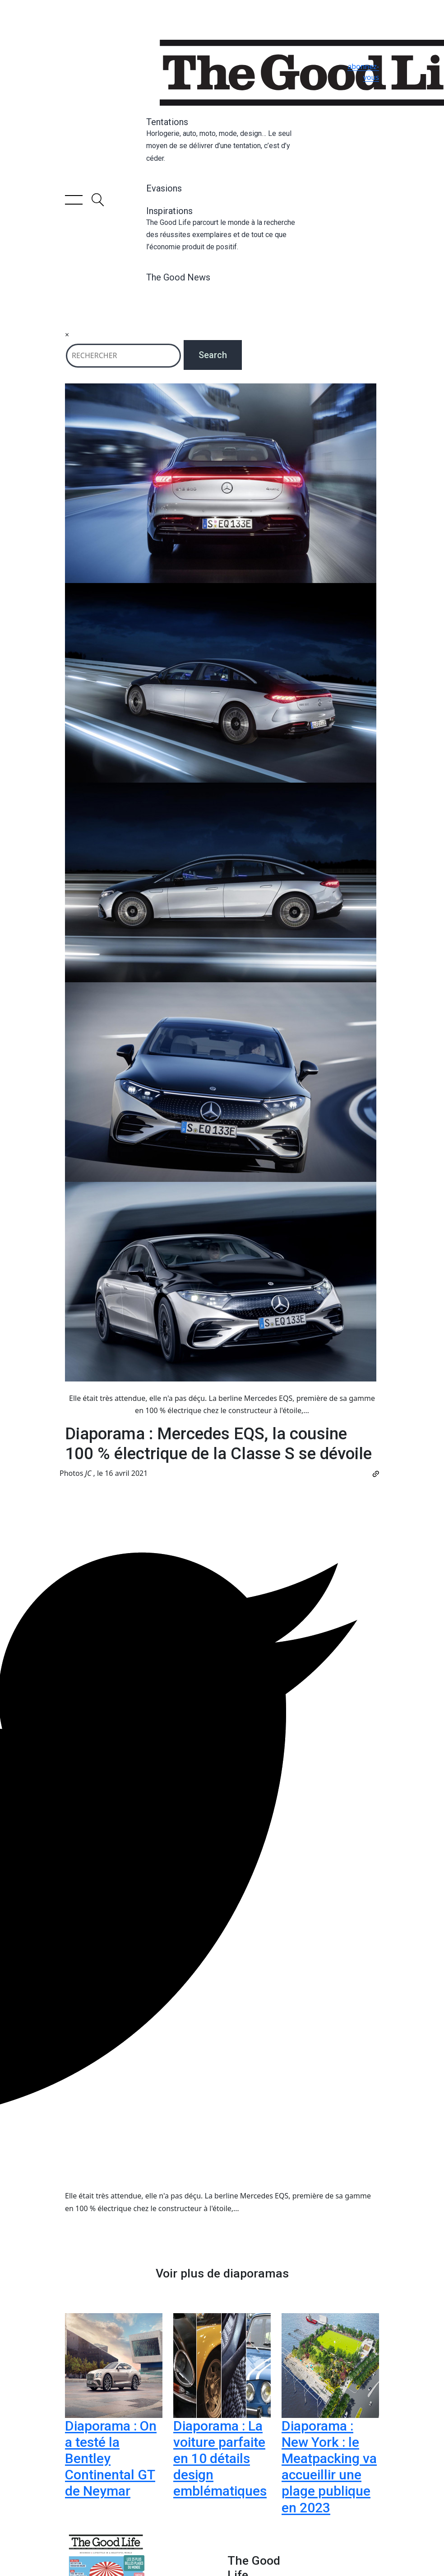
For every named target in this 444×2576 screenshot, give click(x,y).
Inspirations (222, 229)
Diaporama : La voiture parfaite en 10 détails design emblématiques (220, 2458)
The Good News (178, 277)
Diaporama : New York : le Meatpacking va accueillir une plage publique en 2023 (329, 2466)
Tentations (222, 140)
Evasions (164, 188)
